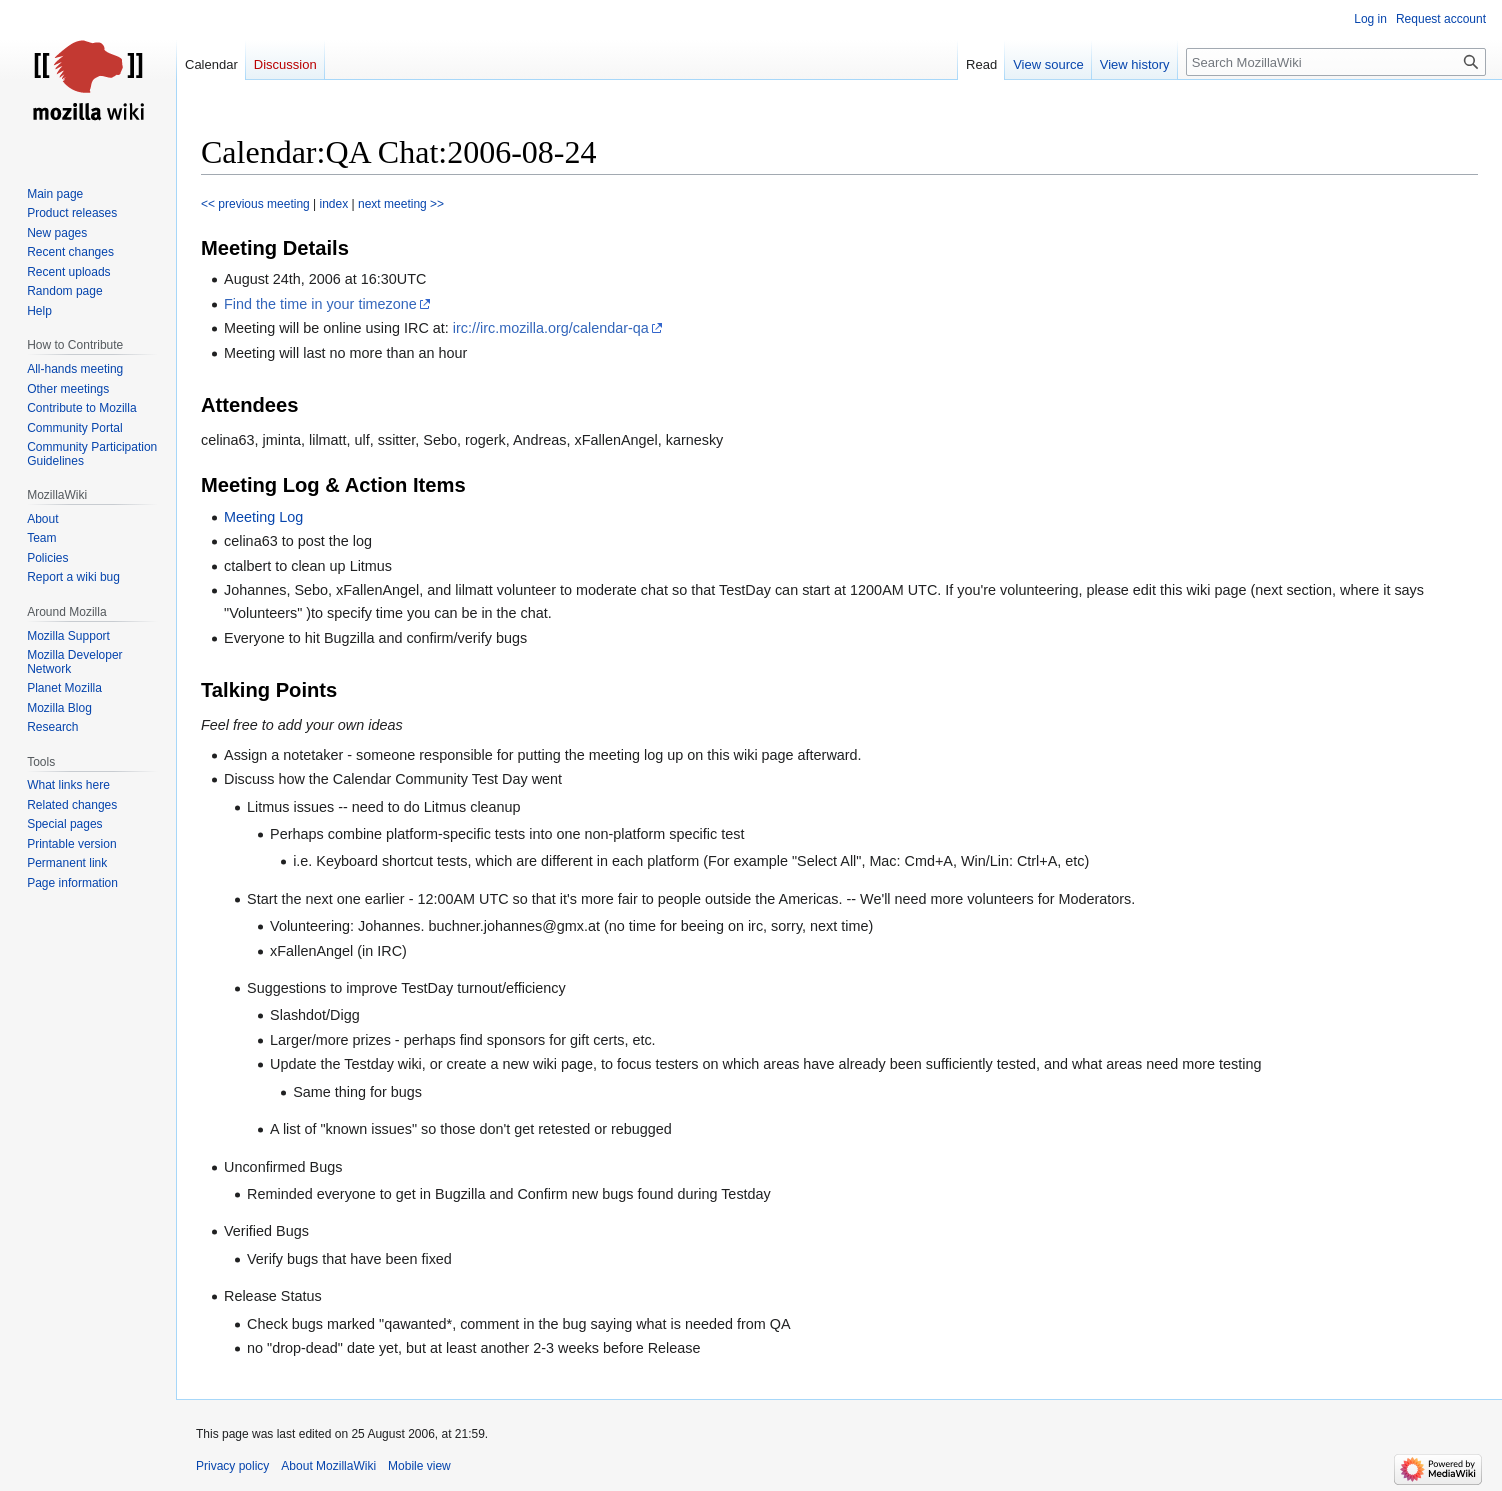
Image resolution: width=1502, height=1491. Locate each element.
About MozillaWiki (328, 1466)
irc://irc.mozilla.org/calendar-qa (551, 328)
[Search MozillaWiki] (1336, 62)
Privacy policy (232, 1466)
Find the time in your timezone (320, 304)
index (334, 204)
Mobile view (419, 1466)
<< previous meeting (255, 204)
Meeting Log (263, 517)
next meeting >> (401, 204)
